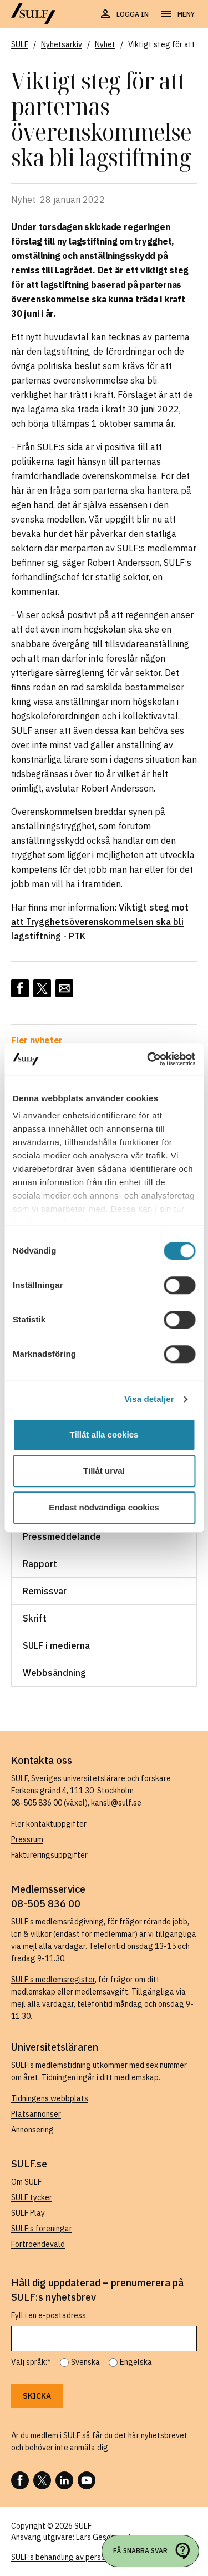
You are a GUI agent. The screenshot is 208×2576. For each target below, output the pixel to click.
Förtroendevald (38, 2244)
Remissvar (45, 1591)
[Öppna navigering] (177, 14)
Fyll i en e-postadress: (49, 2315)
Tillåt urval (104, 1470)
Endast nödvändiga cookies (104, 1507)
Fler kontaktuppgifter (49, 1824)
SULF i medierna (56, 1645)
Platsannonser (36, 2114)
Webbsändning (54, 1672)
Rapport (40, 1563)
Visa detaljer (149, 1399)
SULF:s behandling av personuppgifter (77, 2557)
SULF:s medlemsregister (53, 1980)
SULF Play (28, 2213)
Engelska (136, 2362)
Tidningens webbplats (49, 2098)
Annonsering (32, 2130)
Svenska (85, 2362)
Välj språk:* (31, 2362)
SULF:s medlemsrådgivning (57, 1922)
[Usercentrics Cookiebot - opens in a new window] (148, 1059)
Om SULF (26, 2182)
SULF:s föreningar (41, 2229)
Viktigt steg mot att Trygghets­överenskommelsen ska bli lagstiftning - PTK (100, 922)
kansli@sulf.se (116, 1803)
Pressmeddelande (62, 1536)
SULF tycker (31, 2197)
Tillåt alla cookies (104, 1434)
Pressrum (27, 1839)
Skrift (35, 1618)
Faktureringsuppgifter (49, 1855)
